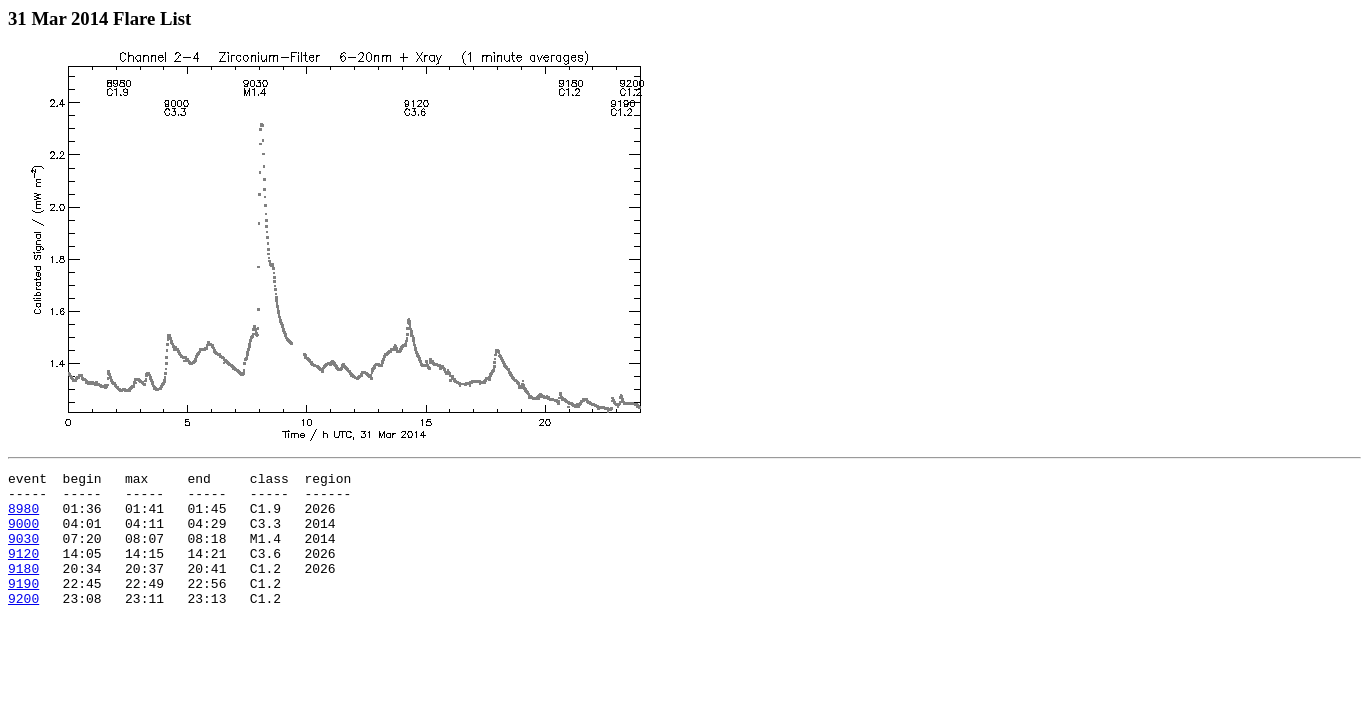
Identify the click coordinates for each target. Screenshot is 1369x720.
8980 (23, 517)
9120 (23, 571)
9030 (23, 553)
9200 (23, 625)
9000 (23, 535)
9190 (23, 607)
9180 (23, 589)
